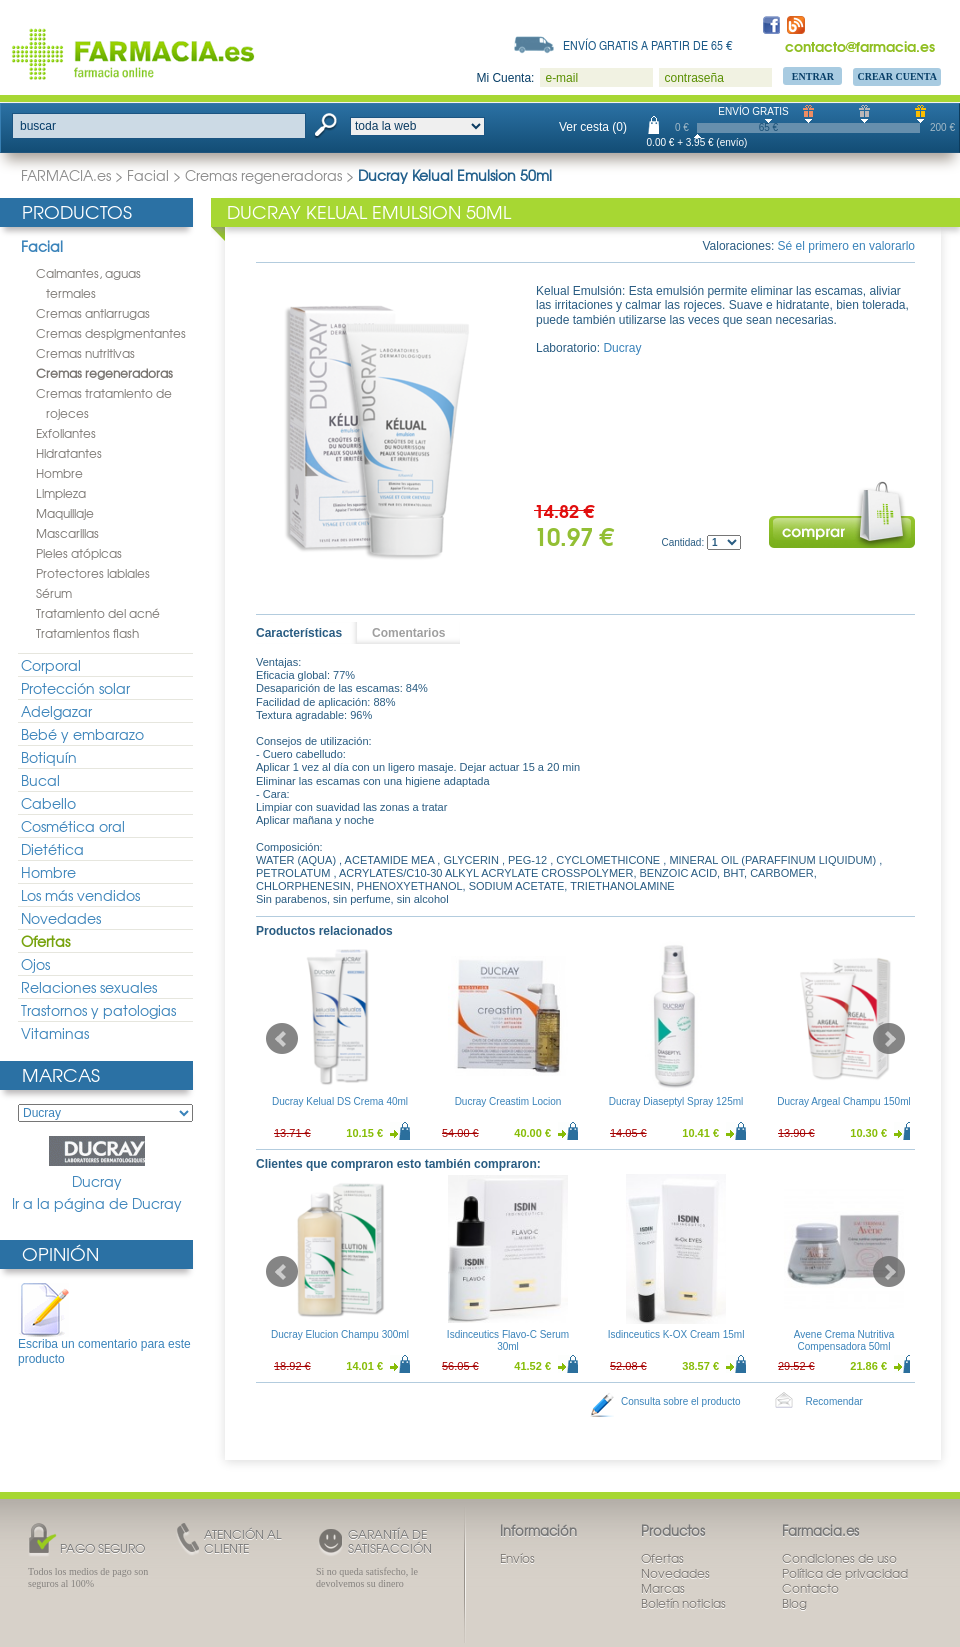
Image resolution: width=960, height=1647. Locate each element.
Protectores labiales (93, 573)
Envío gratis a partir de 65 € (648, 45)
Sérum (54, 593)
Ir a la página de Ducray (97, 1203)
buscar (38, 126)
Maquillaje (65, 513)
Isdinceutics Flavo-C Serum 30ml (508, 1340)
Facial (148, 175)
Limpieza (61, 493)
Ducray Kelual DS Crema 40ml (340, 1101)
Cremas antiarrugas (93, 313)
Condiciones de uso (839, 1558)
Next (889, 1039)
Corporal (51, 665)
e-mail (561, 78)
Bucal (40, 780)
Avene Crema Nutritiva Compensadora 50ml (844, 1340)
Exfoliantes (66, 433)
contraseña (693, 78)
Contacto (810, 1588)
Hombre (59, 473)
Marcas (61, 1074)
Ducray (97, 1163)
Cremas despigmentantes (111, 333)
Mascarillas (67, 533)
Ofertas (45, 941)
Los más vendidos (80, 895)
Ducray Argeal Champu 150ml (843, 1101)
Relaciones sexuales (89, 987)
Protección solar (75, 688)
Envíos (517, 1558)
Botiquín (49, 757)
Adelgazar (56, 711)
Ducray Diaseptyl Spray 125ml (676, 1101)
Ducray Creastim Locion (508, 1101)
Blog (794, 1603)
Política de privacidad (845, 1573)
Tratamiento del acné (98, 613)
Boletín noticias (683, 1603)
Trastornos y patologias (98, 1010)
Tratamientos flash (87, 633)
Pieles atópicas (79, 553)
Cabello (48, 803)
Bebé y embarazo (82, 734)
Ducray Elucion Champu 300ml (340, 1334)
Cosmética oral (73, 826)
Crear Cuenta (897, 76)
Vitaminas (55, 1033)
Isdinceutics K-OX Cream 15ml (676, 1334)
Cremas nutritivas (85, 353)
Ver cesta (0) (593, 127)
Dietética (52, 849)
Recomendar (834, 1401)
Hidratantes (69, 453)
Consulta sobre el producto (681, 1401)
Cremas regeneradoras (263, 175)
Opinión (60, 1253)
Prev (282, 1039)
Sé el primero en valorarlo (846, 246)
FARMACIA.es (66, 175)
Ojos (35, 964)
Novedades (61, 918)
